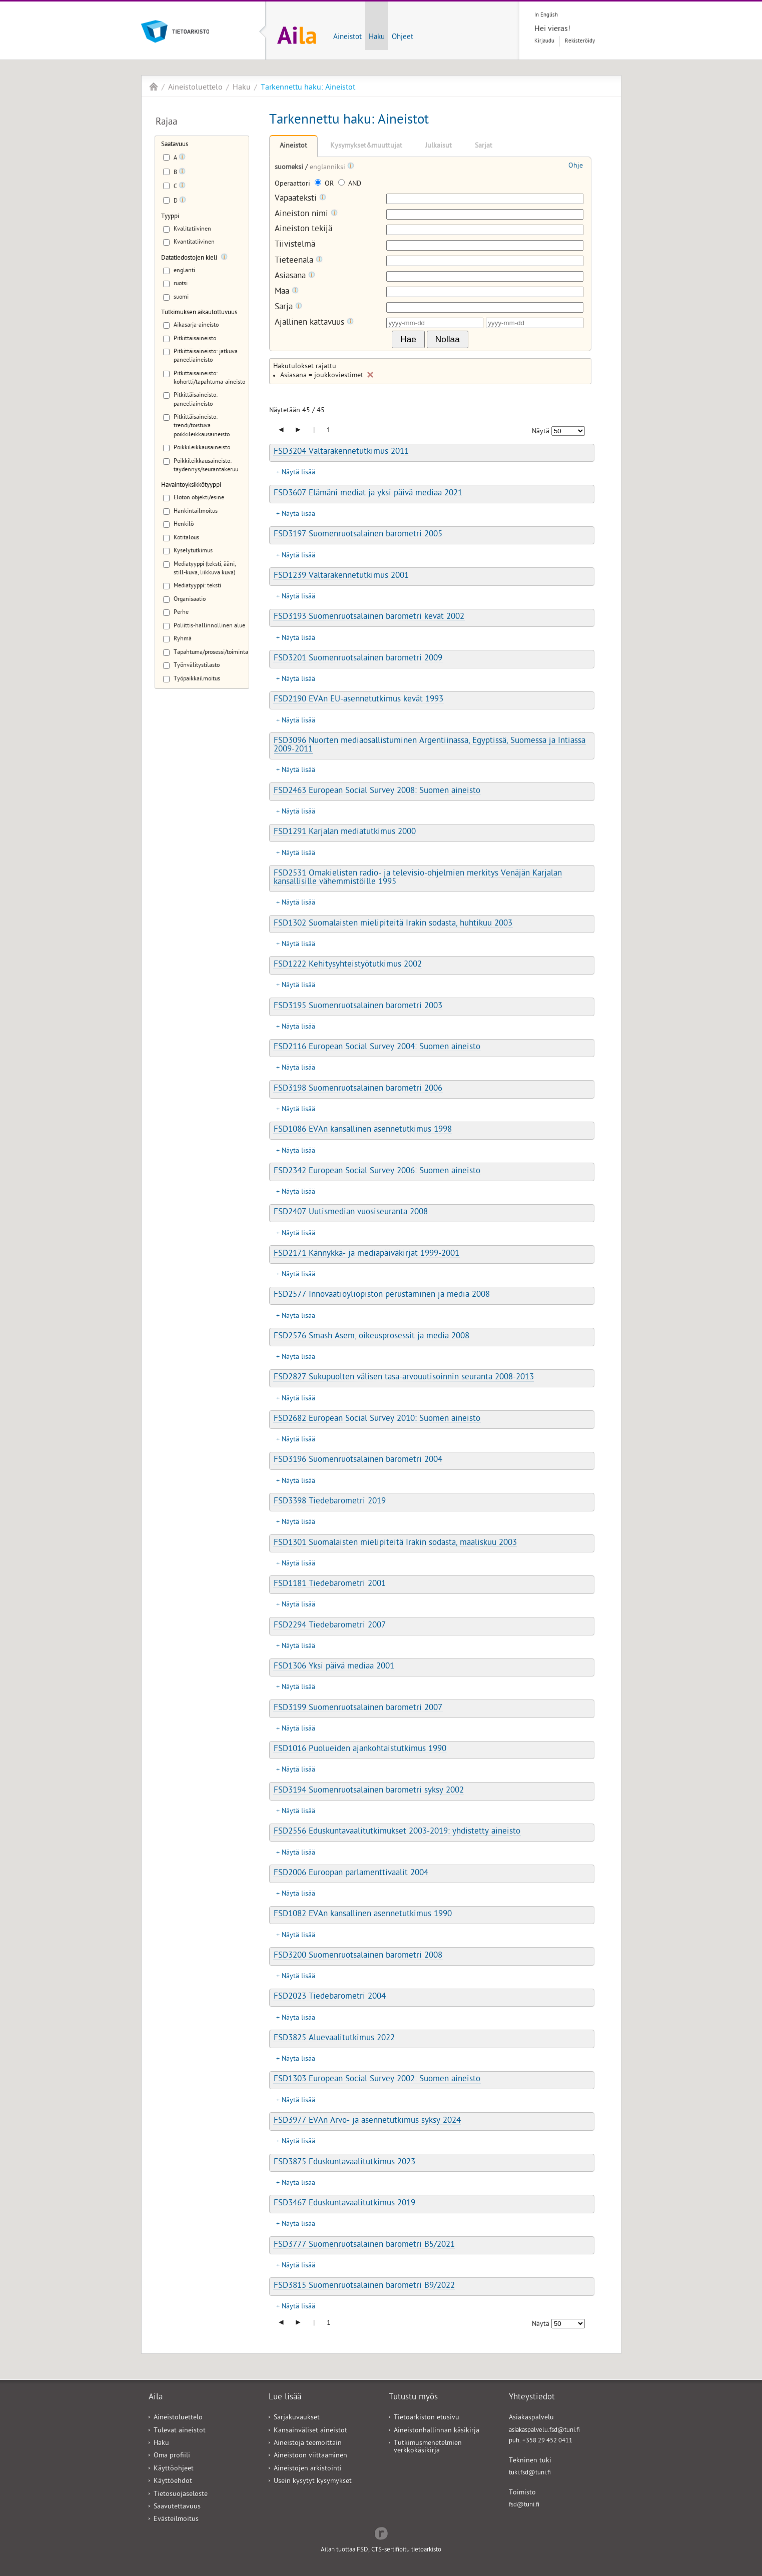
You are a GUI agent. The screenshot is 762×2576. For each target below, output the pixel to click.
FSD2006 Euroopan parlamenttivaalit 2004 (351, 1874)
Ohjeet (402, 37)
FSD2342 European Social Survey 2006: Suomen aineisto (377, 1172)
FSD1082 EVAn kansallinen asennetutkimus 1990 (363, 1915)
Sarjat (483, 146)
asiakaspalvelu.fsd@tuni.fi (544, 2430)
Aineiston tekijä (303, 230)
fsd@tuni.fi (524, 2505)
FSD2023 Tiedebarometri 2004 (330, 1997)
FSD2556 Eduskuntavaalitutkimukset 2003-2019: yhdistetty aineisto (397, 1832)
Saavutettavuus (177, 2507)
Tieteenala (299, 261)
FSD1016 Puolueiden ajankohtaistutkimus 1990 (360, 1750)
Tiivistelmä (295, 245)
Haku (377, 37)
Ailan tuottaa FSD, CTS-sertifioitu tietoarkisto (381, 2550)
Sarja (288, 307)
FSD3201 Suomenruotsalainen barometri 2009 (358, 659)
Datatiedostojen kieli (189, 258)
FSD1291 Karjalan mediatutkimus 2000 (345, 832)
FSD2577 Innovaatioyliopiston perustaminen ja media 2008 (382, 1295)
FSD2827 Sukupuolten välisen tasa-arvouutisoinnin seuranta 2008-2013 (404, 1378)
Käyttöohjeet (174, 2469)
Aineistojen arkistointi (308, 2469)
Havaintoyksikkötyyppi (191, 485)
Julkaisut (438, 146)
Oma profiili (172, 2456)
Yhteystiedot (532, 2398)
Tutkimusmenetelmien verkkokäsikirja (428, 2447)
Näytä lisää (298, 473)
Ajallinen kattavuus (314, 323)
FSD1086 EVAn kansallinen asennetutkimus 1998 (363, 1130)
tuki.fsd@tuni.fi (530, 2473)
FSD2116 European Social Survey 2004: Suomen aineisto (377, 1048)
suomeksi (290, 168)
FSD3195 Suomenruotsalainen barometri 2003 (358, 1007)
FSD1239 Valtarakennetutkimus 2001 (341, 576)
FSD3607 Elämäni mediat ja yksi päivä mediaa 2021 (368, 494)
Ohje (575, 166)
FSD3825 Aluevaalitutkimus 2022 (334, 2039)
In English (546, 15)
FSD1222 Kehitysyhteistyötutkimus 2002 (348, 965)
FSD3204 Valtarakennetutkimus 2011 (341, 452)
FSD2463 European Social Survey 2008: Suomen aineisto (377, 791)
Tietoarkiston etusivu (426, 2418)
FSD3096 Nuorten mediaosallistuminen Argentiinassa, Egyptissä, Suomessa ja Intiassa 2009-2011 (429, 745)
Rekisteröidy (580, 41)
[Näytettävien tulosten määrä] (568, 431)
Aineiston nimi (306, 214)
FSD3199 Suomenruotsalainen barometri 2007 (358, 1708)
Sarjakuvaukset (297, 2418)
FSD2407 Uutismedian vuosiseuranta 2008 (351, 1213)
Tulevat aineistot (180, 2431)
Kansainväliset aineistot (310, 2431)
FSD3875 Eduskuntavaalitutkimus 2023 (344, 2163)
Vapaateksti (300, 199)
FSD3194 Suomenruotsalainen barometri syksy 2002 (369, 1791)
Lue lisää (285, 2398)
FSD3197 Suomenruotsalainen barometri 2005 (358, 535)
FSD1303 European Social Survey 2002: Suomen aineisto (377, 2080)
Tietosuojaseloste (181, 2494)
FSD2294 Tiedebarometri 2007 (330, 1626)
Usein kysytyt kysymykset (313, 2481)
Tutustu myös (413, 2398)
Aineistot (347, 37)
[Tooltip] (182, 158)
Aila (153, 87)
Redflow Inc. (381, 2532)
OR (325, 184)
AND (349, 184)
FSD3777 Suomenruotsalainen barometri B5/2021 (364, 2245)
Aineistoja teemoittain (308, 2443)
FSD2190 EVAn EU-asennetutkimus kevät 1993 (358, 700)
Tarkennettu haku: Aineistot (308, 88)
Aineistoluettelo (195, 88)
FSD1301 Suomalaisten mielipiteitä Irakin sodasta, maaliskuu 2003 (395, 1543)
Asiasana (295, 276)
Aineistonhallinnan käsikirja (436, 2431)
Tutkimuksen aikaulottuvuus (199, 313)
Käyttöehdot (173, 2481)
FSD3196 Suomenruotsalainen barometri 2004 (358, 1460)
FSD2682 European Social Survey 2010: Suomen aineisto (377, 1419)
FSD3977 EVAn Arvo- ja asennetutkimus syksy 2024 (367, 2121)
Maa (287, 292)
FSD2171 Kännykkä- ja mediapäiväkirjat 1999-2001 (366, 1254)
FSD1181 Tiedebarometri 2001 (330, 1584)
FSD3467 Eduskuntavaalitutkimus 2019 (344, 2204)
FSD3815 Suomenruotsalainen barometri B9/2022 (364, 2286)
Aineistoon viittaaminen (310, 2456)
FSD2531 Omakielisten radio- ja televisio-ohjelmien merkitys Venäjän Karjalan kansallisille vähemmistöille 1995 (418, 878)
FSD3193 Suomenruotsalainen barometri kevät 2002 (369, 617)
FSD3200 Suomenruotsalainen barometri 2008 (358, 1956)
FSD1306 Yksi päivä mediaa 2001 (334, 1667)
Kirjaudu (544, 41)
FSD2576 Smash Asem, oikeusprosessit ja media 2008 (371, 1337)
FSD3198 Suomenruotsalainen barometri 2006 (358, 1089)
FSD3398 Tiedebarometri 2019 (330, 1502)
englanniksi (328, 168)
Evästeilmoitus (176, 2519)
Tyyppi (170, 217)
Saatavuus (174, 145)
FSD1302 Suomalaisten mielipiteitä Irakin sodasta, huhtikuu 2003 (393, 924)
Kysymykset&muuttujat (366, 146)
